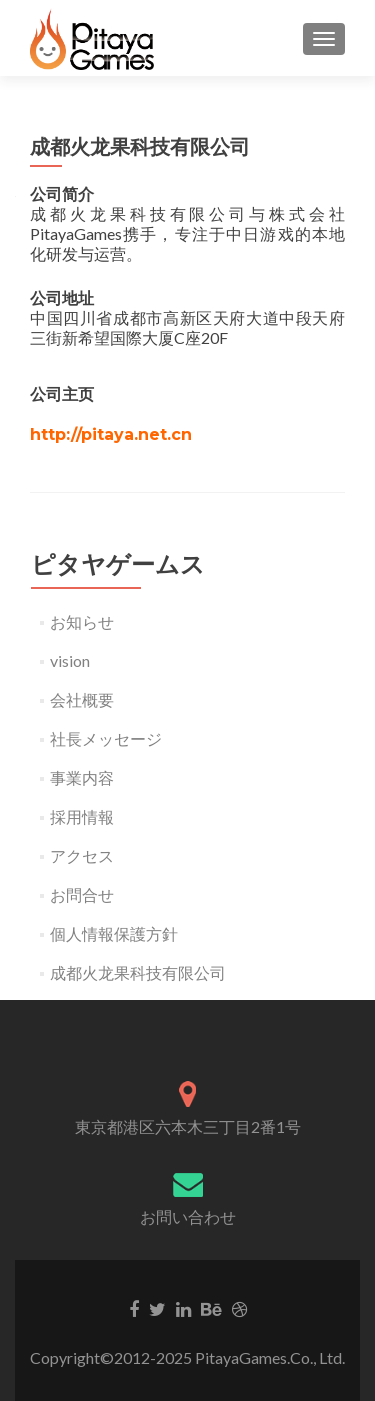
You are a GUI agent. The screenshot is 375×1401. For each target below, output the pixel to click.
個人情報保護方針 (114, 933)
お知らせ (82, 621)
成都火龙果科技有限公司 (138, 972)
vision (70, 660)
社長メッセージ (106, 738)
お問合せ (82, 894)
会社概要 (82, 699)
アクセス (82, 855)
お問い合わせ (188, 1216)
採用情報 (82, 816)
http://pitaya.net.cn (111, 434)
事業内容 (82, 777)
